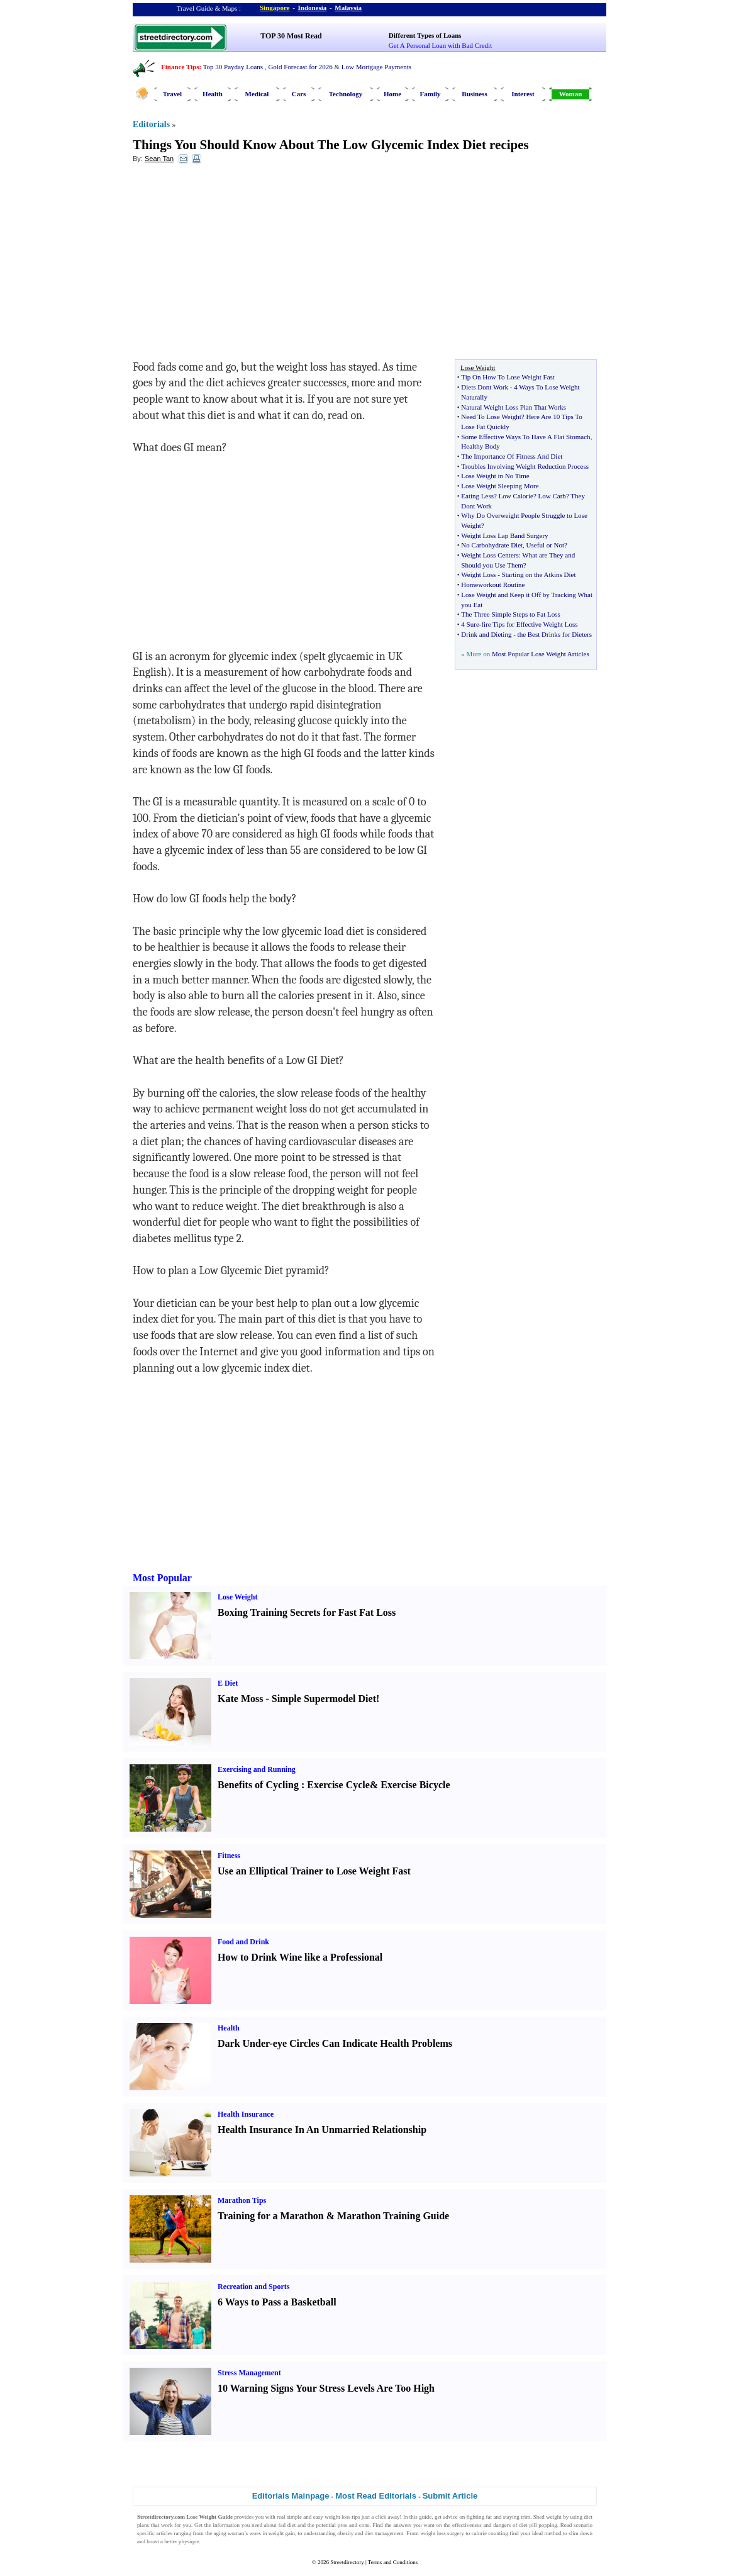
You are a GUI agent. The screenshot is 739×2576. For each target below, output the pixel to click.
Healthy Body (480, 446)
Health (213, 94)
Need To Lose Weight (491, 416)
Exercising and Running (257, 1769)
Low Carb (552, 496)
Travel (172, 94)
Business (474, 94)
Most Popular (162, 1577)
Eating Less (477, 496)
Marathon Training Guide (393, 2215)
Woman (570, 94)
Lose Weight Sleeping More (499, 486)
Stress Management (249, 2372)
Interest (522, 94)
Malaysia (348, 7)
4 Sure (470, 624)
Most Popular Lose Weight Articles (540, 654)
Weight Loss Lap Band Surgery (504, 535)
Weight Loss (478, 574)
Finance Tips (180, 66)
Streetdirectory (347, 2562)
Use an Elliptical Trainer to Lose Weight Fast (314, 1871)
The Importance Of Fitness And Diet (511, 456)
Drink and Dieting (486, 634)
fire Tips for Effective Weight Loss (529, 624)
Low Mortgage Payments (376, 66)
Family (430, 94)
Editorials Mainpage (291, 2495)
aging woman (228, 2533)
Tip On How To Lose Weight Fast (508, 377)
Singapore (274, 7)
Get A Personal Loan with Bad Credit (440, 45)
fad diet (287, 2525)
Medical (257, 94)
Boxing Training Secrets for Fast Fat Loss (307, 1612)
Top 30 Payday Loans (233, 66)
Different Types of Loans (425, 35)
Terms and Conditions (393, 2562)
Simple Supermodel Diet (324, 1698)
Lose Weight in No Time (495, 475)
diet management (384, 2533)
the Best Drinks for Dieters (555, 634)
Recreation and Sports (253, 2286)
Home (392, 94)
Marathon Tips (242, 2200)
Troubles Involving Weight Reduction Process (525, 466)
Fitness (229, 1855)
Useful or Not (545, 545)
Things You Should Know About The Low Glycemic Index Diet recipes (331, 144)
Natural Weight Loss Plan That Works (513, 407)
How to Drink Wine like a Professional (300, 1957)
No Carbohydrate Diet (492, 545)
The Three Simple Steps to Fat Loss (510, 614)
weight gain (282, 2533)
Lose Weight (237, 1597)
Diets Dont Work (484, 387)
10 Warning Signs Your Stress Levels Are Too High (326, 2388)
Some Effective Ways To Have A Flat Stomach (525, 436)
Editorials (151, 124)
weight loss (337, 2517)
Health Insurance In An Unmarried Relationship (322, 2129)
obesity (345, 2533)
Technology (345, 94)
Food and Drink (243, 1941)
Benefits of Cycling (258, 1784)
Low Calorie (516, 496)
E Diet (228, 1683)
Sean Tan (159, 158)
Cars (299, 94)
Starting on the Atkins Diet (539, 574)
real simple (289, 2517)
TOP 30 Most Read (290, 35)
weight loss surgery (442, 2533)
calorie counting (490, 2533)
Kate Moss (240, 1698)
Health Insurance (246, 2114)
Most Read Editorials (375, 2495)
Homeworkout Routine (493, 584)
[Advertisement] (235, 265)
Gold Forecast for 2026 (300, 66)
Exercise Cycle (338, 1784)
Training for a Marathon (271, 2215)
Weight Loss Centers (489, 555)
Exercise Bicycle (415, 1784)
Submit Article (450, 2495)
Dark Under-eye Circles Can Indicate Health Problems (335, 2043)
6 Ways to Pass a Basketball (277, 2302)
